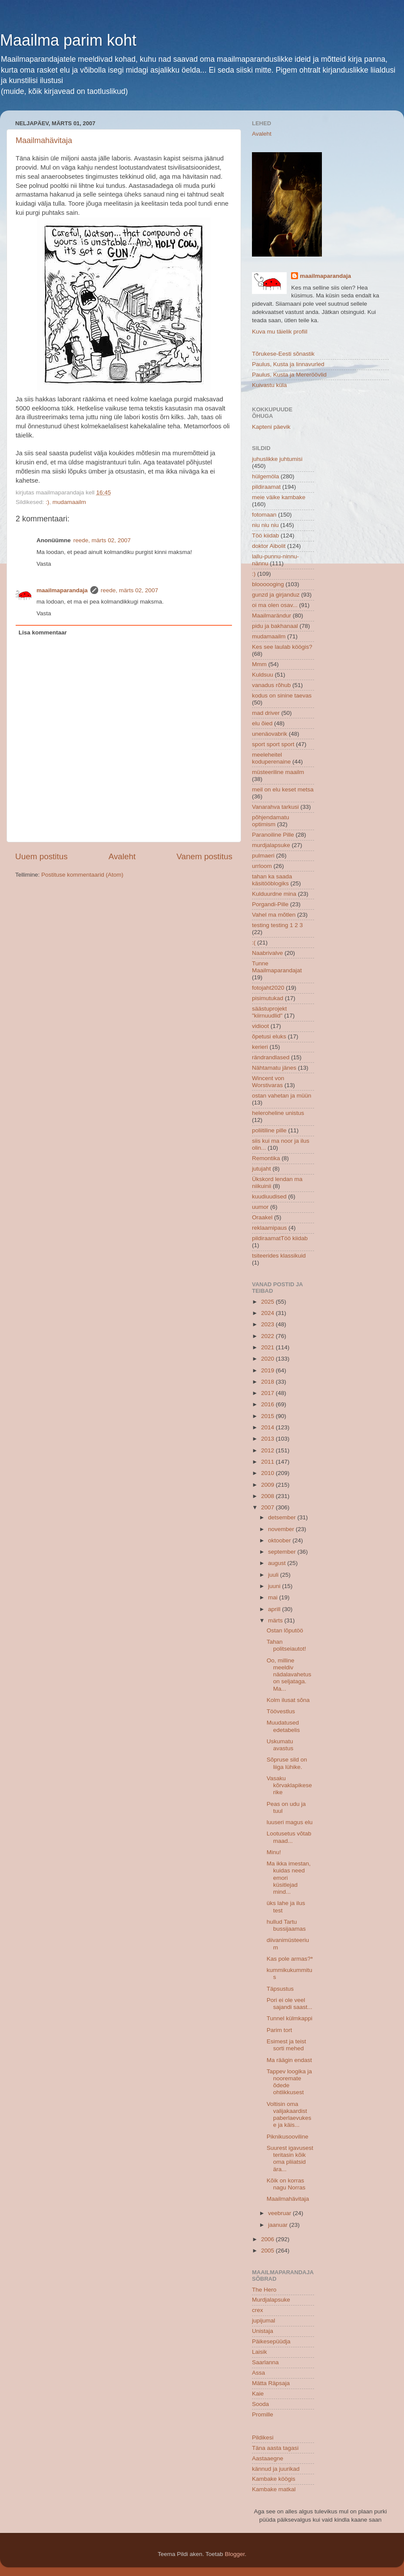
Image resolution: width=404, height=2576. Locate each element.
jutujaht (261, 1168)
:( (253, 942)
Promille (262, 2414)
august (277, 1563)
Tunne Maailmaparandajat (277, 967)
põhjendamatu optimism (270, 821)
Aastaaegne (267, 2458)
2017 (268, 1393)
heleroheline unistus (278, 1113)
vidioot (260, 1026)
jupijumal (263, 2320)
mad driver (266, 713)
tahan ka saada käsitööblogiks (272, 880)
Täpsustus (280, 1988)
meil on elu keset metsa (283, 789)
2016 (268, 1404)
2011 (268, 1461)
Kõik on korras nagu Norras (286, 2184)
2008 (268, 1496)
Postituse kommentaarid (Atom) (82, 874)
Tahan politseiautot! (286, 1645)
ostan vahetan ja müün (281, 1095)
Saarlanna (265, 2362)
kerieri (260, 1047)
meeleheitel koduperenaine (271, 758)
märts (276, 1620)
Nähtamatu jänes (274, 1067)
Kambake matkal (274, 2489)
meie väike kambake (278, 497)
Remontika (266, 1158)
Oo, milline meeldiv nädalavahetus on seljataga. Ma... (289, 1674)
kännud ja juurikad (276, 2469)
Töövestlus (281, 1711)
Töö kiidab (265, 535)
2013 (268, 1438)
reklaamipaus (269, 1228)
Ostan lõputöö (285, 1630)
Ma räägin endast (289, 2060)
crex (257, 2310)
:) (47, 502)
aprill (275, 1609)
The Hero (264, 2289)
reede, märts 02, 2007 (102, 540)
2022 (268, 1336)
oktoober (280, 1540)
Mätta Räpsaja (271, 2383)
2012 (268, 1450)
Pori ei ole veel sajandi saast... (289, 2003)
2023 (268, 1324)
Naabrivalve (267, 953)
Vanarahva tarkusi (275, 807)
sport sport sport (273, 744)
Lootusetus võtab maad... (289, 1837)
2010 (268, 1473)
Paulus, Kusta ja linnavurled (288, 364)
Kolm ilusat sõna (288, 1700)
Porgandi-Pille (270, 904)
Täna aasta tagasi (275, 2448)
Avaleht (122, 856)
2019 (268, 1370)
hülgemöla (265, 476)
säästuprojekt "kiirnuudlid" (269, 1012)
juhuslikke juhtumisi (277, 459)
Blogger (235, 2554)
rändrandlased (270, 1057)
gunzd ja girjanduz (276, 594)
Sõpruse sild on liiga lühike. (287, 1763)
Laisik (259, 2352)
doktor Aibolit (268, 546)
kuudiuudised (269, 1196)
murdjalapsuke (271, 845)
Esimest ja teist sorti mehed (286, 2045)
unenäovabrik (269, 734)
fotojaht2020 (268, 987)
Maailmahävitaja (44, 140)
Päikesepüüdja (271, 2341)
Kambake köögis (273, 2479)
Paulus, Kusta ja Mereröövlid (289, 374)
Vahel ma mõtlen (273, 914)
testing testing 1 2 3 (277, 925)
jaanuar (278, 2225)
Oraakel (262, 1217)
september (283, 1551)
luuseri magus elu (290, 1822)
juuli (274, 1575)
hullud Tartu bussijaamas (286, 1925)
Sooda (260, 2404)
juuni (275, 1586)
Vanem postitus (204, 856)
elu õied (262, 723)
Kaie (258, 2393)
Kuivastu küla (269, 385)
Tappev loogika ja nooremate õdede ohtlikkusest (289, 2082)
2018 (268, 1381)
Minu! (274, 1852)
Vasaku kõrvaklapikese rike (289, 1785)
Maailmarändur (271, 615)
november (282, 1529)
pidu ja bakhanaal (275, 626)
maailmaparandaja (62, 590)
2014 (268, 1427)
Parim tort (279, 2030)
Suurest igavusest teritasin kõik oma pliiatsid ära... (290, 2158)
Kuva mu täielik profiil (280, 331)
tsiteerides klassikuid (279, 1255)
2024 (268, 1313)
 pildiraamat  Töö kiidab (280, 1238)
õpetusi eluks (269, 1036)
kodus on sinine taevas (281, 695)
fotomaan (264, 514)
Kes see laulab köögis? (282, 647)
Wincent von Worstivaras (268, 1081)
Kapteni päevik (271, 427)
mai (273, 1597)
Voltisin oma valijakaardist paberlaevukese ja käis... (289, 2115)
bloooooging (268, 584)
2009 (268, 1485)
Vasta (43, 564)
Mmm (259, 664)
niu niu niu (265, 525)
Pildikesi (263, 2437)
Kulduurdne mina (274, 894)
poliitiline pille (269, 1130)
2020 (268, 1358)
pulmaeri (263, 855)
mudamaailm (69, 502)
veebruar (280, 2213)
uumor (260, 1207)
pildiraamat (266, 487)
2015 (268, 1416)
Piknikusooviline (287, 2136)
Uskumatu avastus (280, 1745)
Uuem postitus (41, 856)
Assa (258, 2372)
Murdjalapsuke (271, 2299)
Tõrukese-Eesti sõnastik (283, 353)
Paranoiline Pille (273, 834)
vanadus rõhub (271, 685)
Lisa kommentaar (43, 632)
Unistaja (262, 2331)
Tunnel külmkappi (289, 2018)
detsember (283, 1517)
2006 (268, 2239)
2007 (268, 1507)
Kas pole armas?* (290, 1958)
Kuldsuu (262, 674)
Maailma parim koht (68, 40)
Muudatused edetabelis (283, 1726)
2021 (268, 1347)
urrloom (262, 866)
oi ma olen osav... (275, 605)
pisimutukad (267, 998)
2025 (268, 1301)
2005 (268, 2250)
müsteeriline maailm (278, 772)
